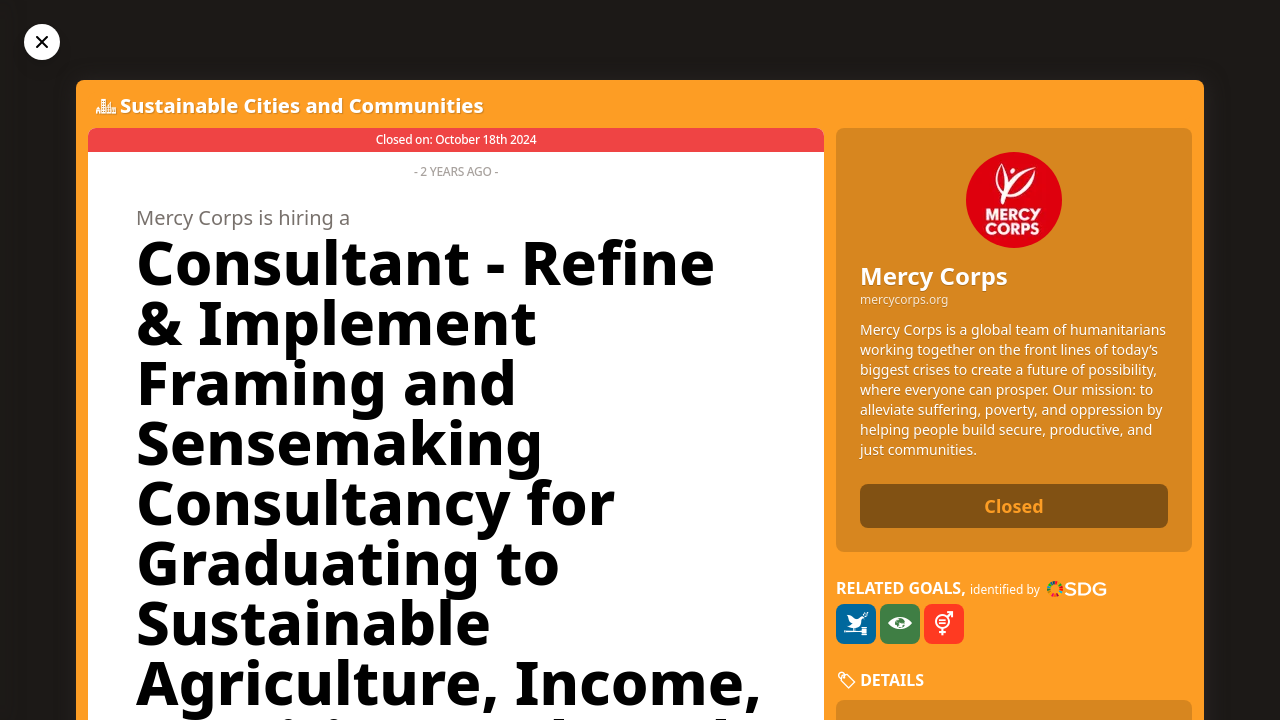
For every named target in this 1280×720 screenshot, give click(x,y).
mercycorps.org (904, 300)
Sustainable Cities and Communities (302, 105)
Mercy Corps (934, 275)
